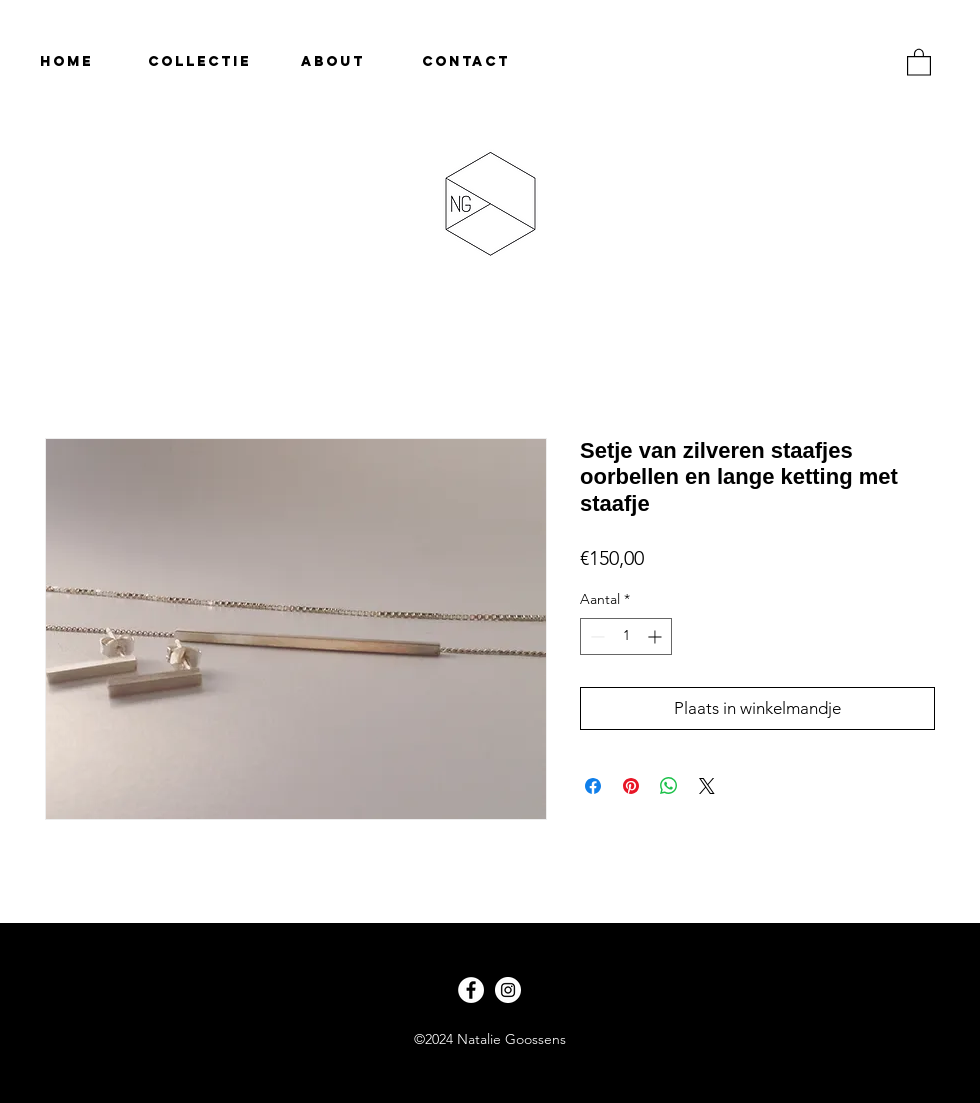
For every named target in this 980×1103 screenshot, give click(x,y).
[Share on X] (707, 786)
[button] (919, 61)
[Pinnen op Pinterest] (631, 786)
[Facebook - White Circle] (471, 990)
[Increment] (656, 636)
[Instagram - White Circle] (508, 990)
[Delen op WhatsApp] (669, 786)
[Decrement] (595, 636)
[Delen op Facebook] (593, 786)
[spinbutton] (626, 636)
